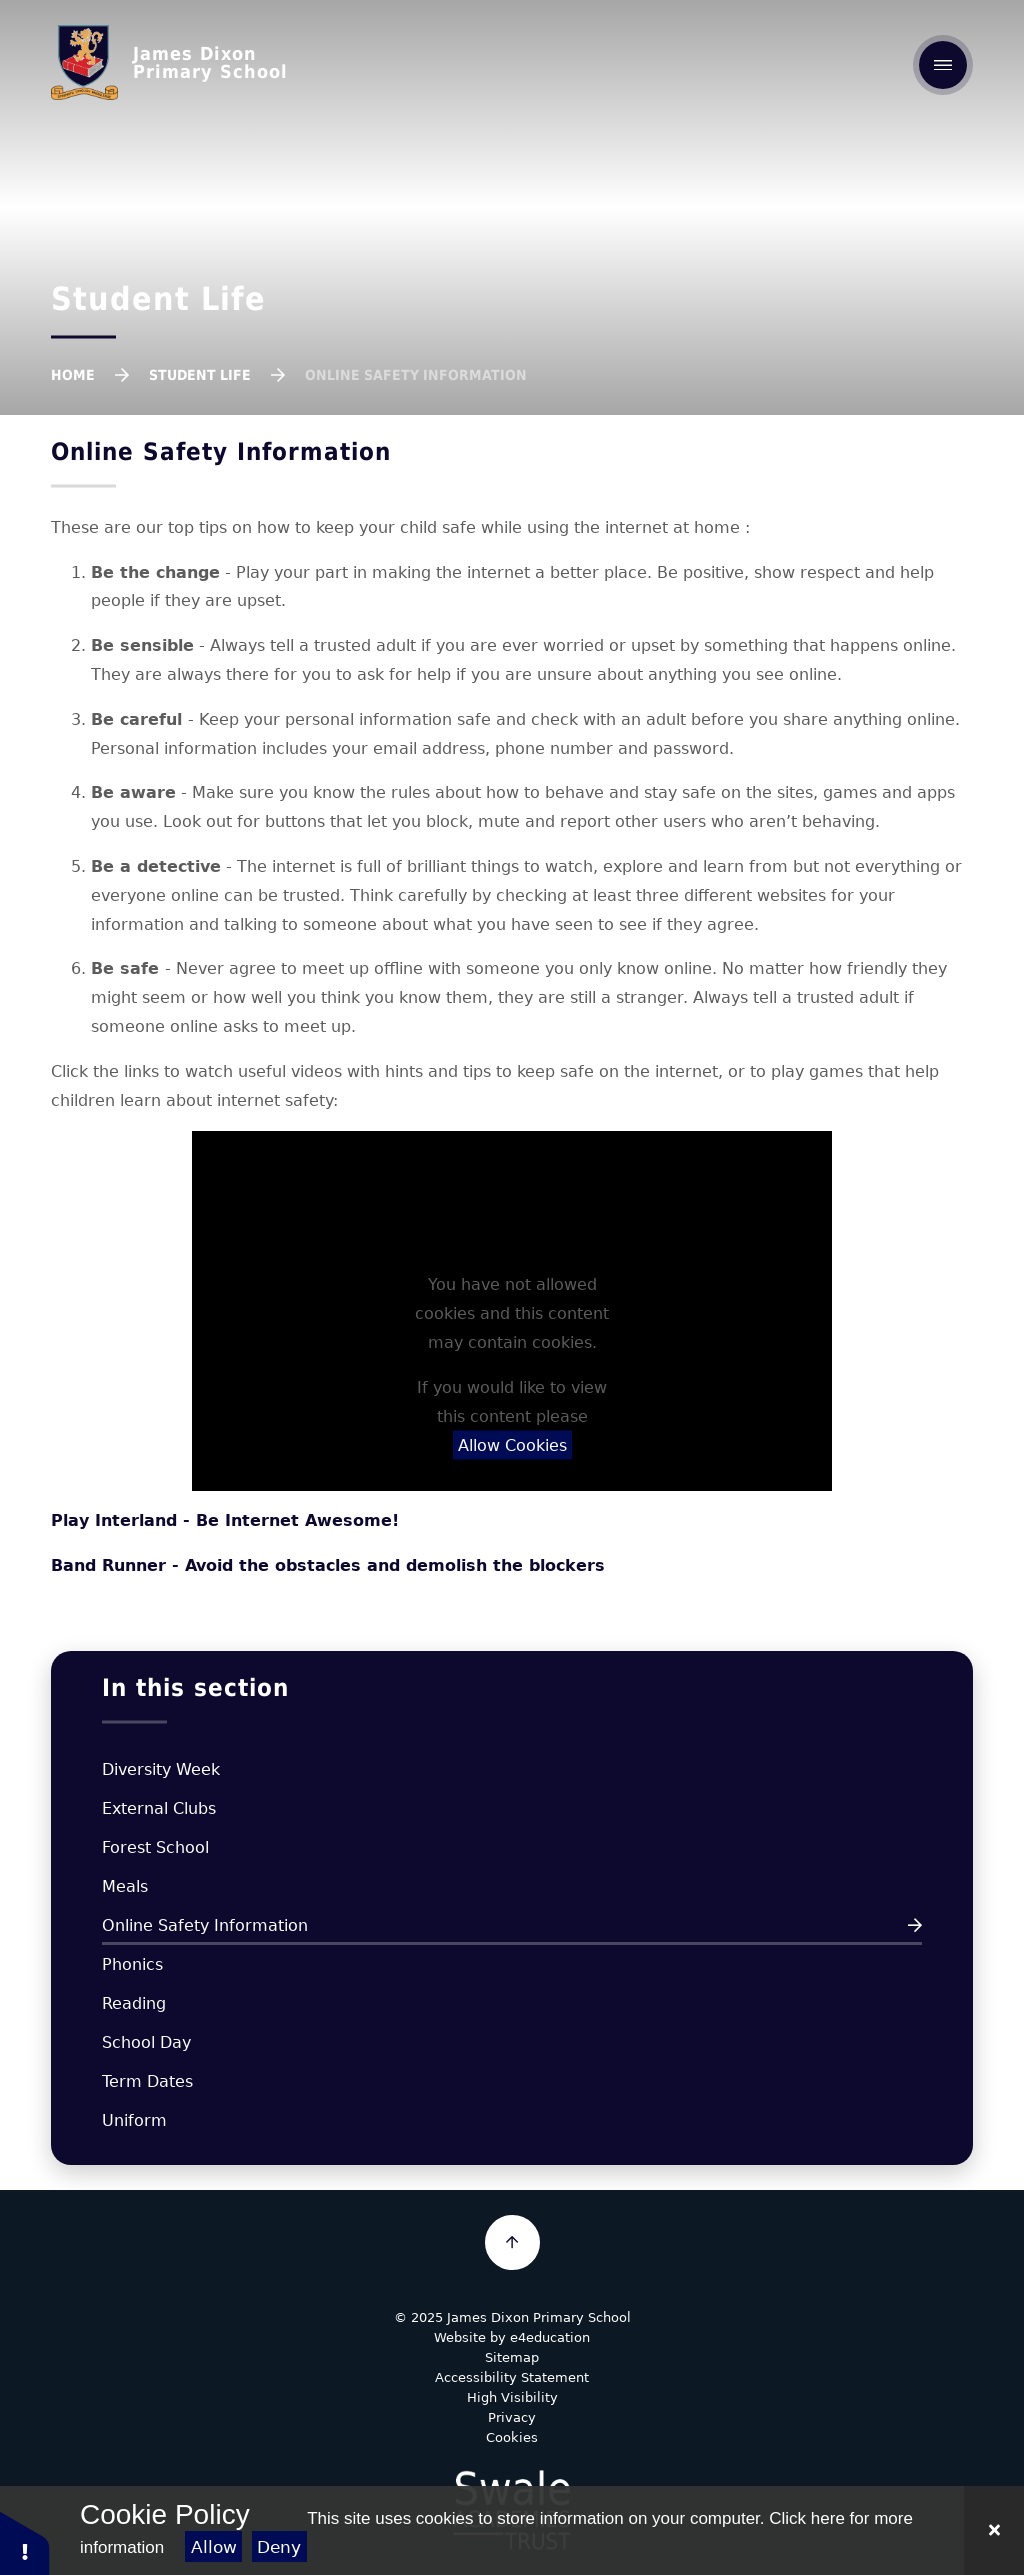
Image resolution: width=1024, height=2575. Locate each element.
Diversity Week (161, 1769)
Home (73, 375)
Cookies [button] (512, 2437)
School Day (146, 2042)
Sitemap (512, 2357)
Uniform (134, 2120)
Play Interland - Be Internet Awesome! (225, 1520)
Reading (134, 2003)
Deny (279, 2547)
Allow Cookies (512, 1445)
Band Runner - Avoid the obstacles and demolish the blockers (328, 1565)
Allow (214, 2547)
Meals (125, 1886)
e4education (550, 2337)
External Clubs (159, 1808)
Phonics (132, 1964)
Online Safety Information (416, 375)
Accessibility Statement (512, 2377)
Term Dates (147, 2081)
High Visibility (512, 2397)
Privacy (512, 2417)
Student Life (200, 375)
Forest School (155, 1847)
